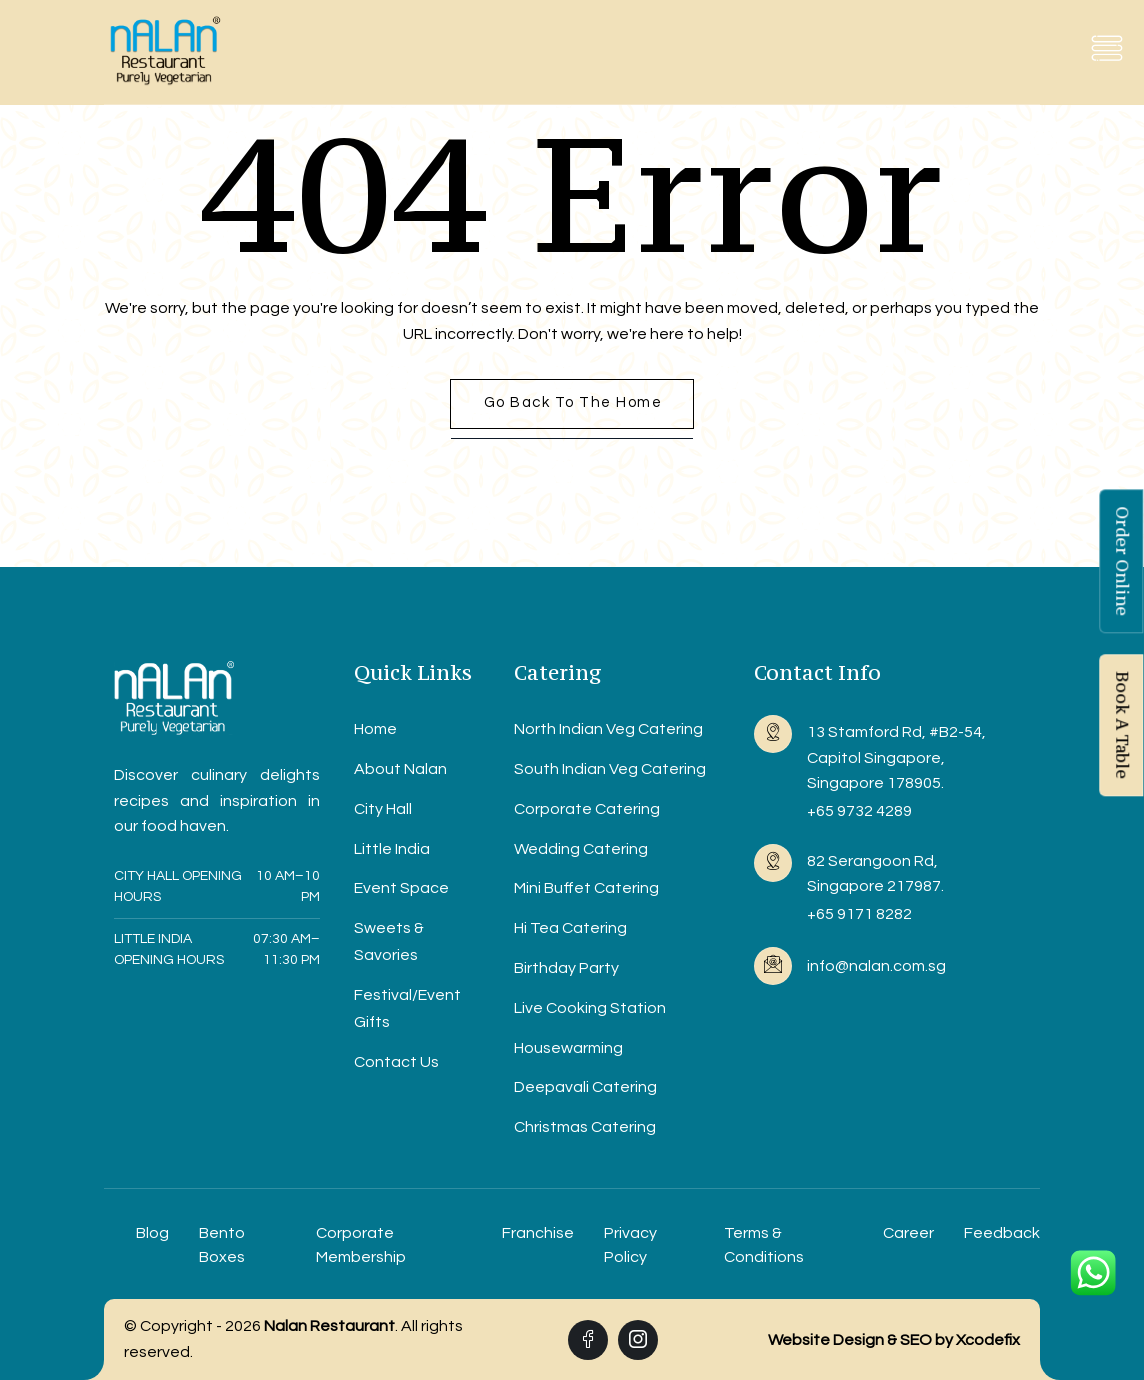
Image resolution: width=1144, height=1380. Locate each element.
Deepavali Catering (585, 1087)
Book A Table (1122, 725)
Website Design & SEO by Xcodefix (894, 1340)
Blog (152, 1233)
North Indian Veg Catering (608, 729)
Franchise (538, 1233)
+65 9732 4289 (859, 811)
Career (908, 1233)
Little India (392, 849)
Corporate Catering (587, 809)
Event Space (401, 888)
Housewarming (568, 1048)
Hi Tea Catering (570, 928)
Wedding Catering (581, 849)
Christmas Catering (585, 1127)
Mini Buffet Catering (586, 888)
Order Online (1122, 561)
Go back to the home (573, 402)
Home (375, 729)
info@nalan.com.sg (876, 966)
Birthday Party (566, 968)
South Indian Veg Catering (610, 769)
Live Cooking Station (590, 1008)
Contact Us (396, 1062)
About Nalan (400, 769)
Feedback (1002, 1233)
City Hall (383, 809)
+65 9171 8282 (859, 914)
